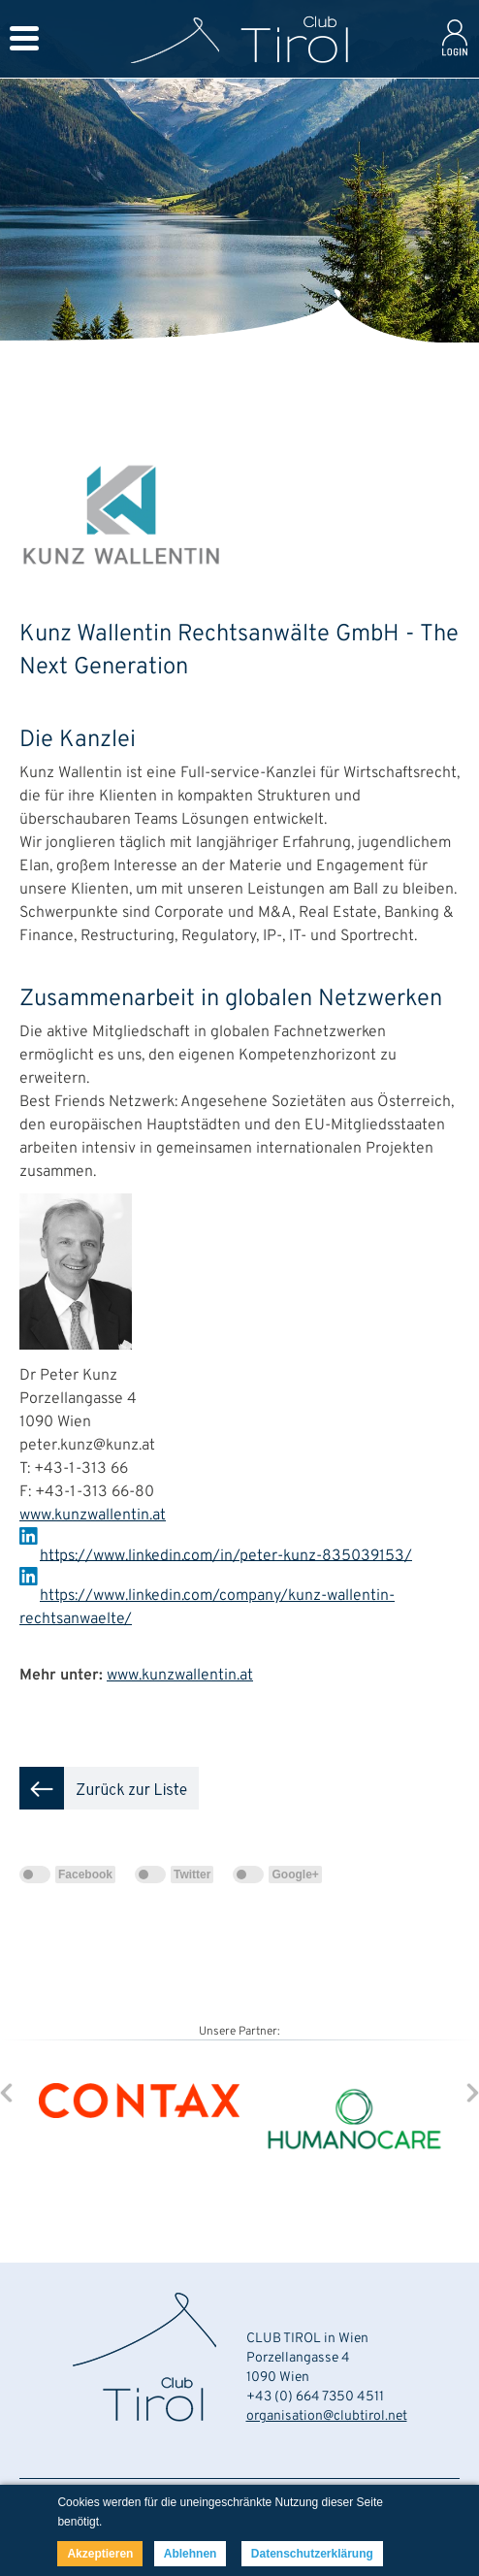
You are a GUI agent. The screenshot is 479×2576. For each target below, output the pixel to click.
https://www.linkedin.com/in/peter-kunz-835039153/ (226, 1555)
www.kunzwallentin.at (92, 1515)
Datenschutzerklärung (312, 2553)
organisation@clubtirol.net (326, 2416)
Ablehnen (190, 2553)
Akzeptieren (100, 2553)
